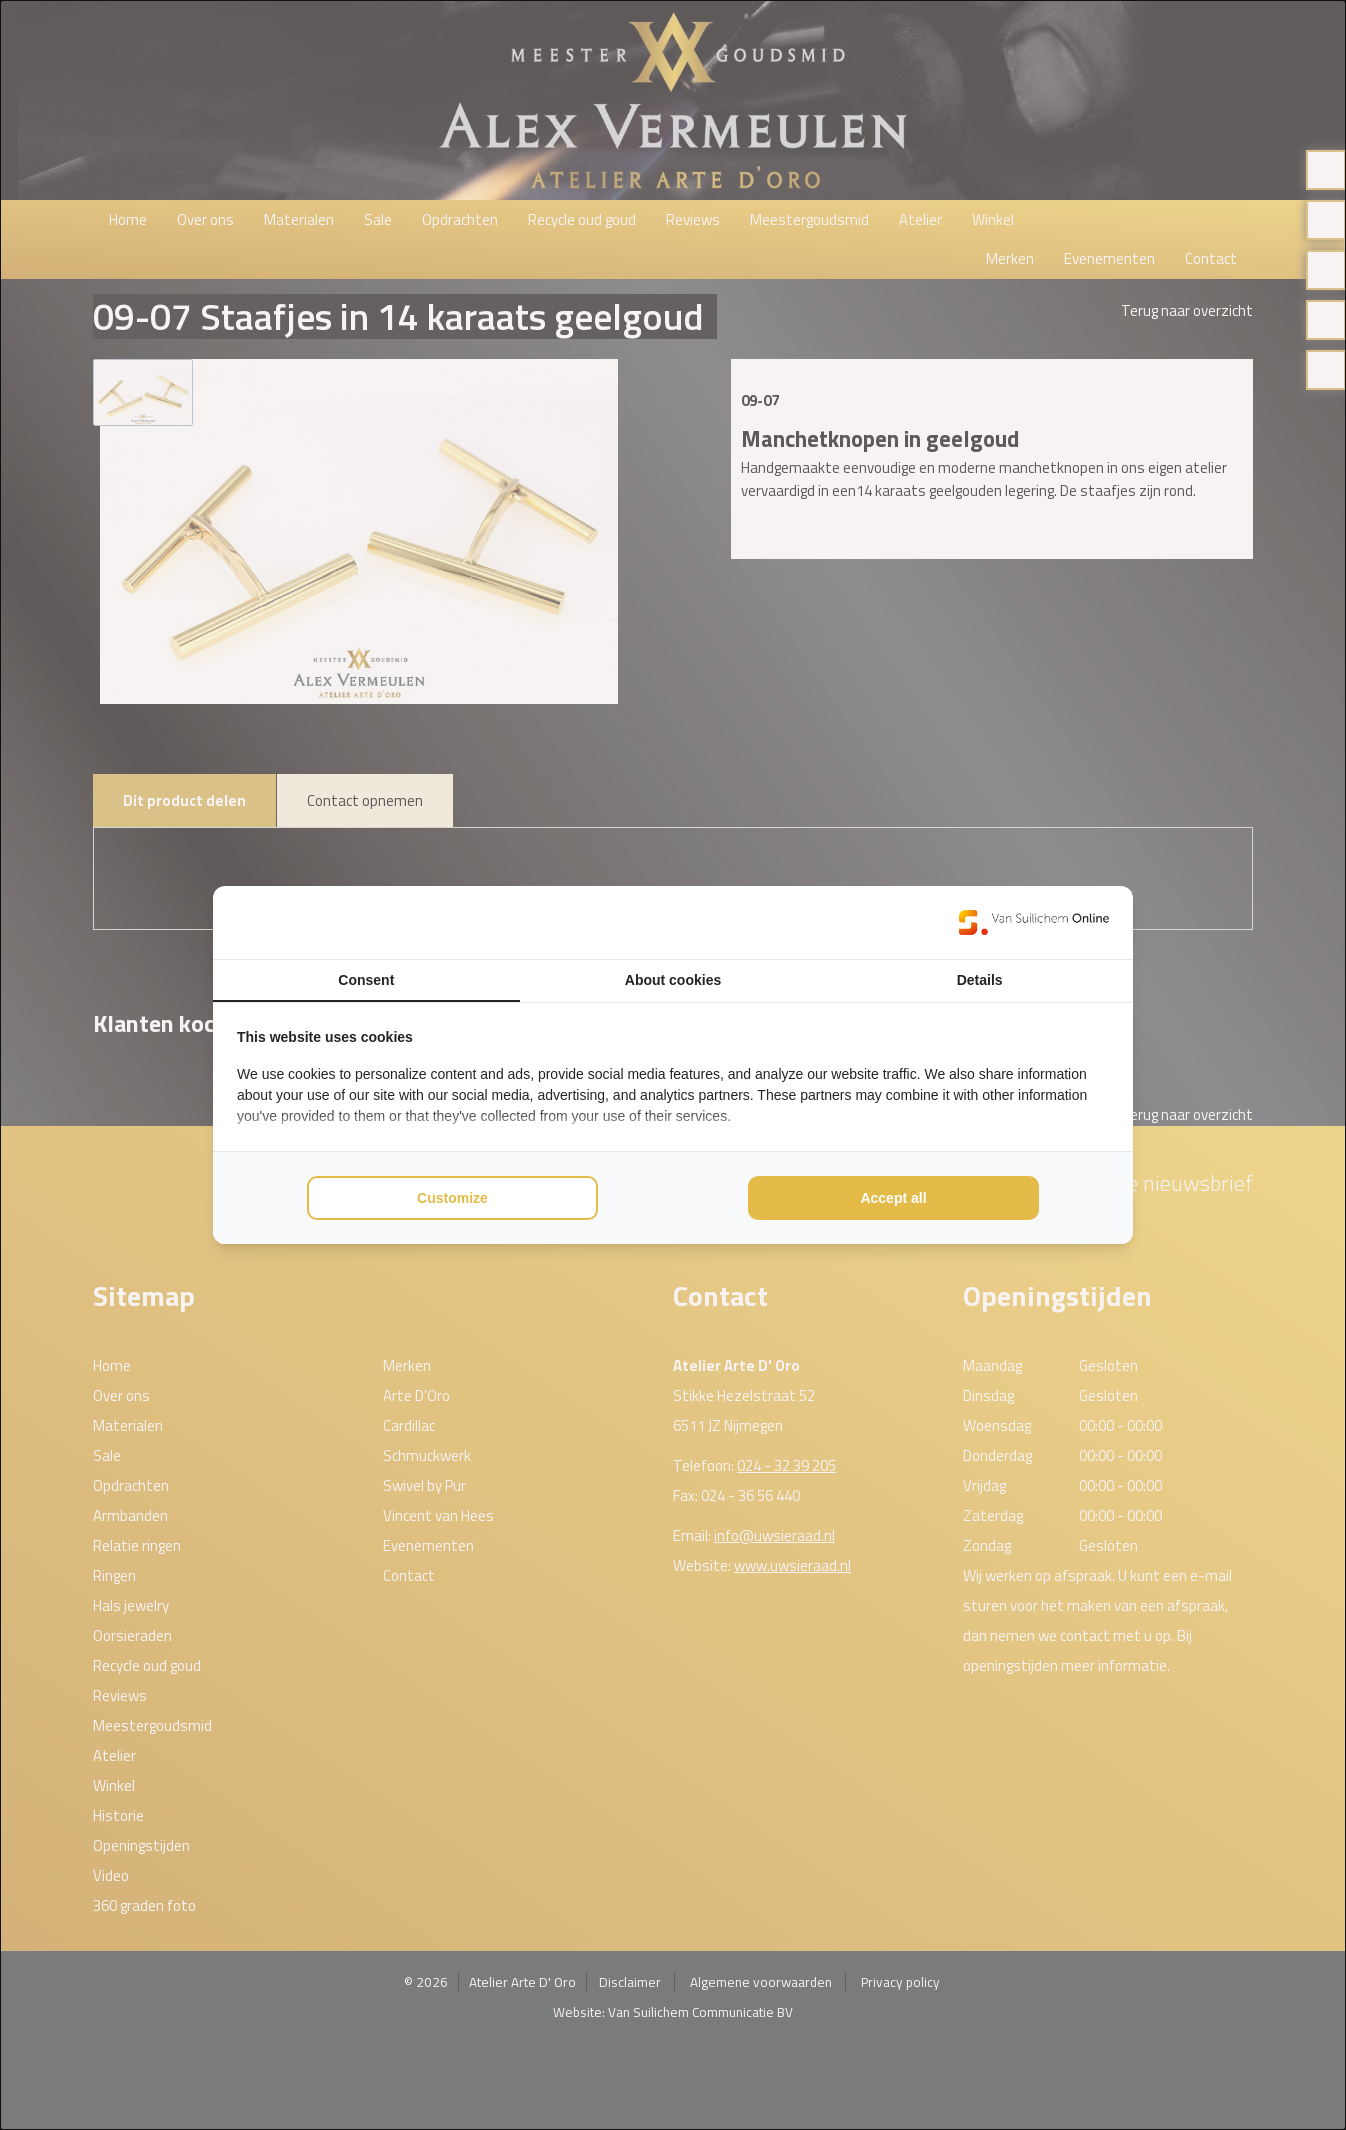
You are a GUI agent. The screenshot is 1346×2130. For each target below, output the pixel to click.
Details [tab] (980, 980)
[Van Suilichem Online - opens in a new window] (1034, 922)
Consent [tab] (366, 980)
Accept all (893, 1198)
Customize (452, 1198)
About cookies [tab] (673, 980)
